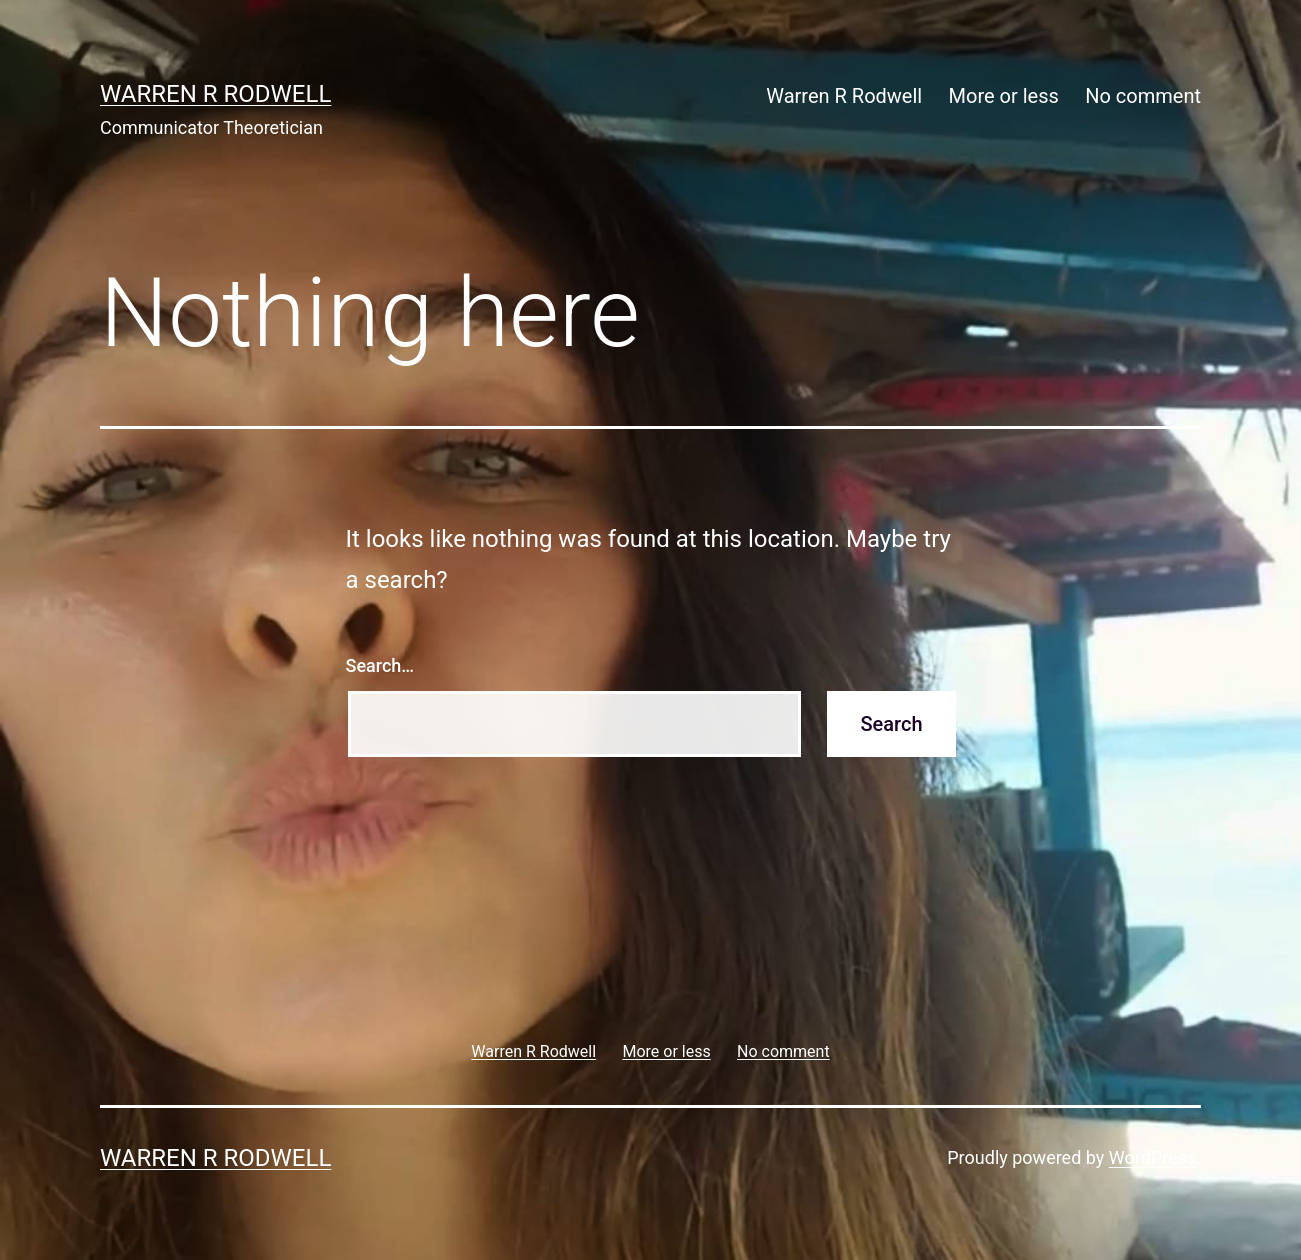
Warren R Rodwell (215, 94)
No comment (1143, 96)
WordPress (1152, 1157)
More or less (1004, 96)
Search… (380, 665)
